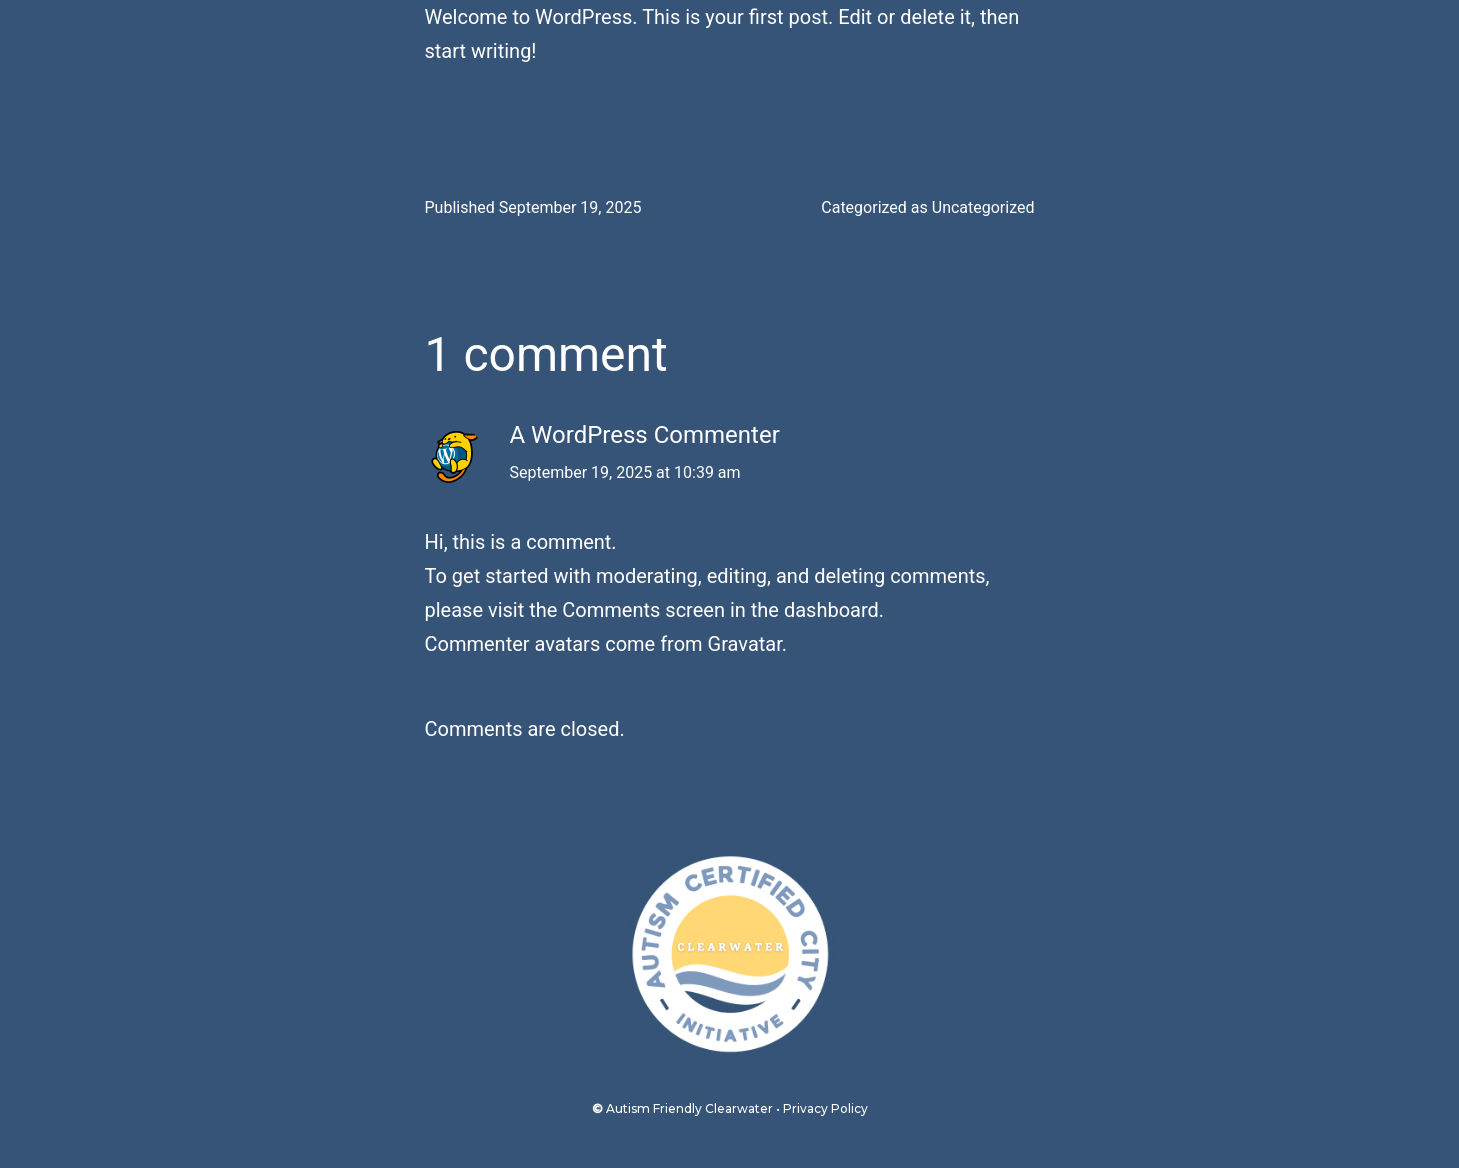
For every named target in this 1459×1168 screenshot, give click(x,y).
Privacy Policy (825, 1108)
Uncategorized (983, 207)
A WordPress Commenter (645, 435)
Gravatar (745, 644)
